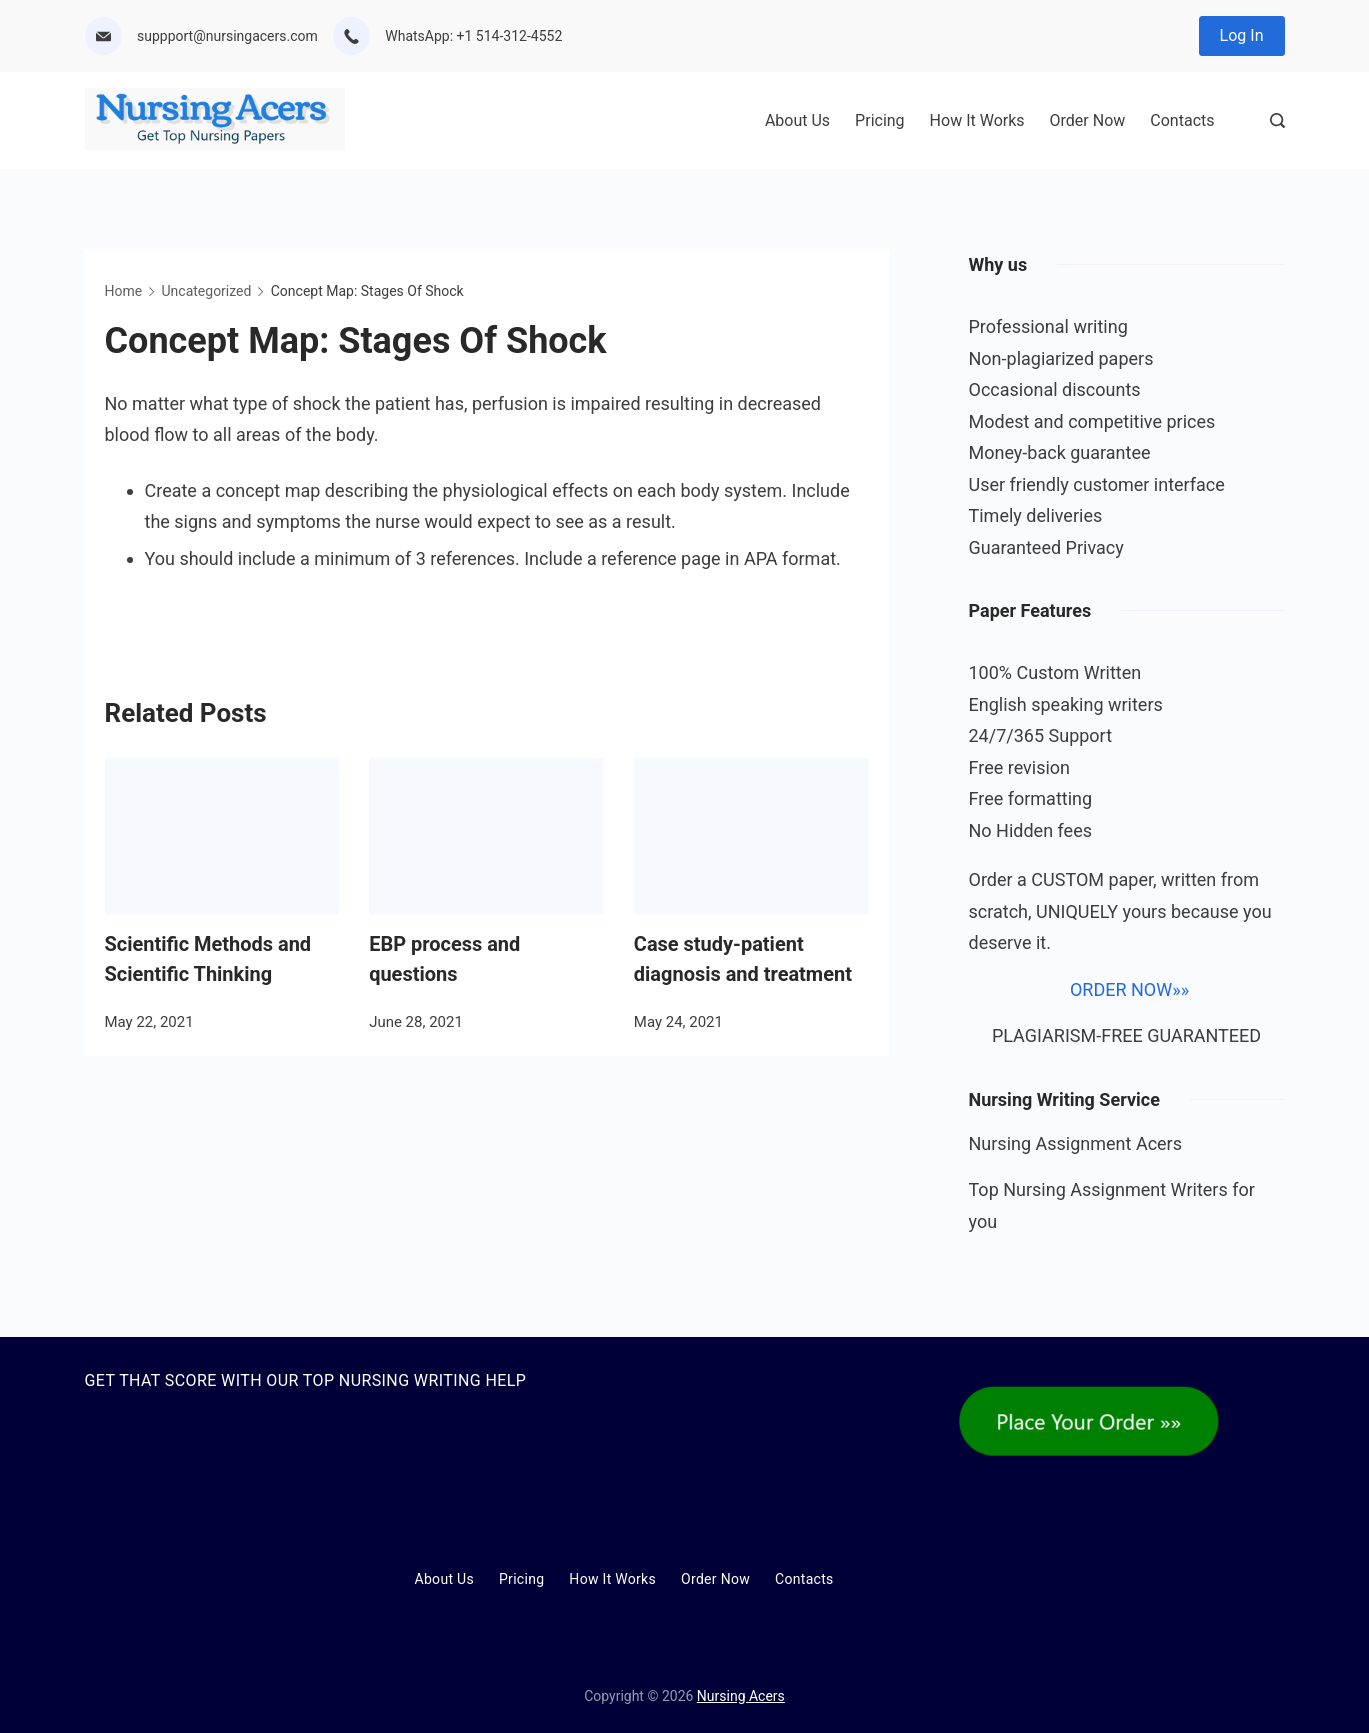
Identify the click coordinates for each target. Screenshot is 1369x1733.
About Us (797, 120)
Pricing (880, 120)
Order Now (1088, 120)
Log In (1242, 35)
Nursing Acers (741, 1696)
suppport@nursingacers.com (227, 36)
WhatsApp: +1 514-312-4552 (473, 36)
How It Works (977, 120)
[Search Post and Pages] (1277, 120)
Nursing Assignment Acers (1076, 1143)
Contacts (1182, 120)
